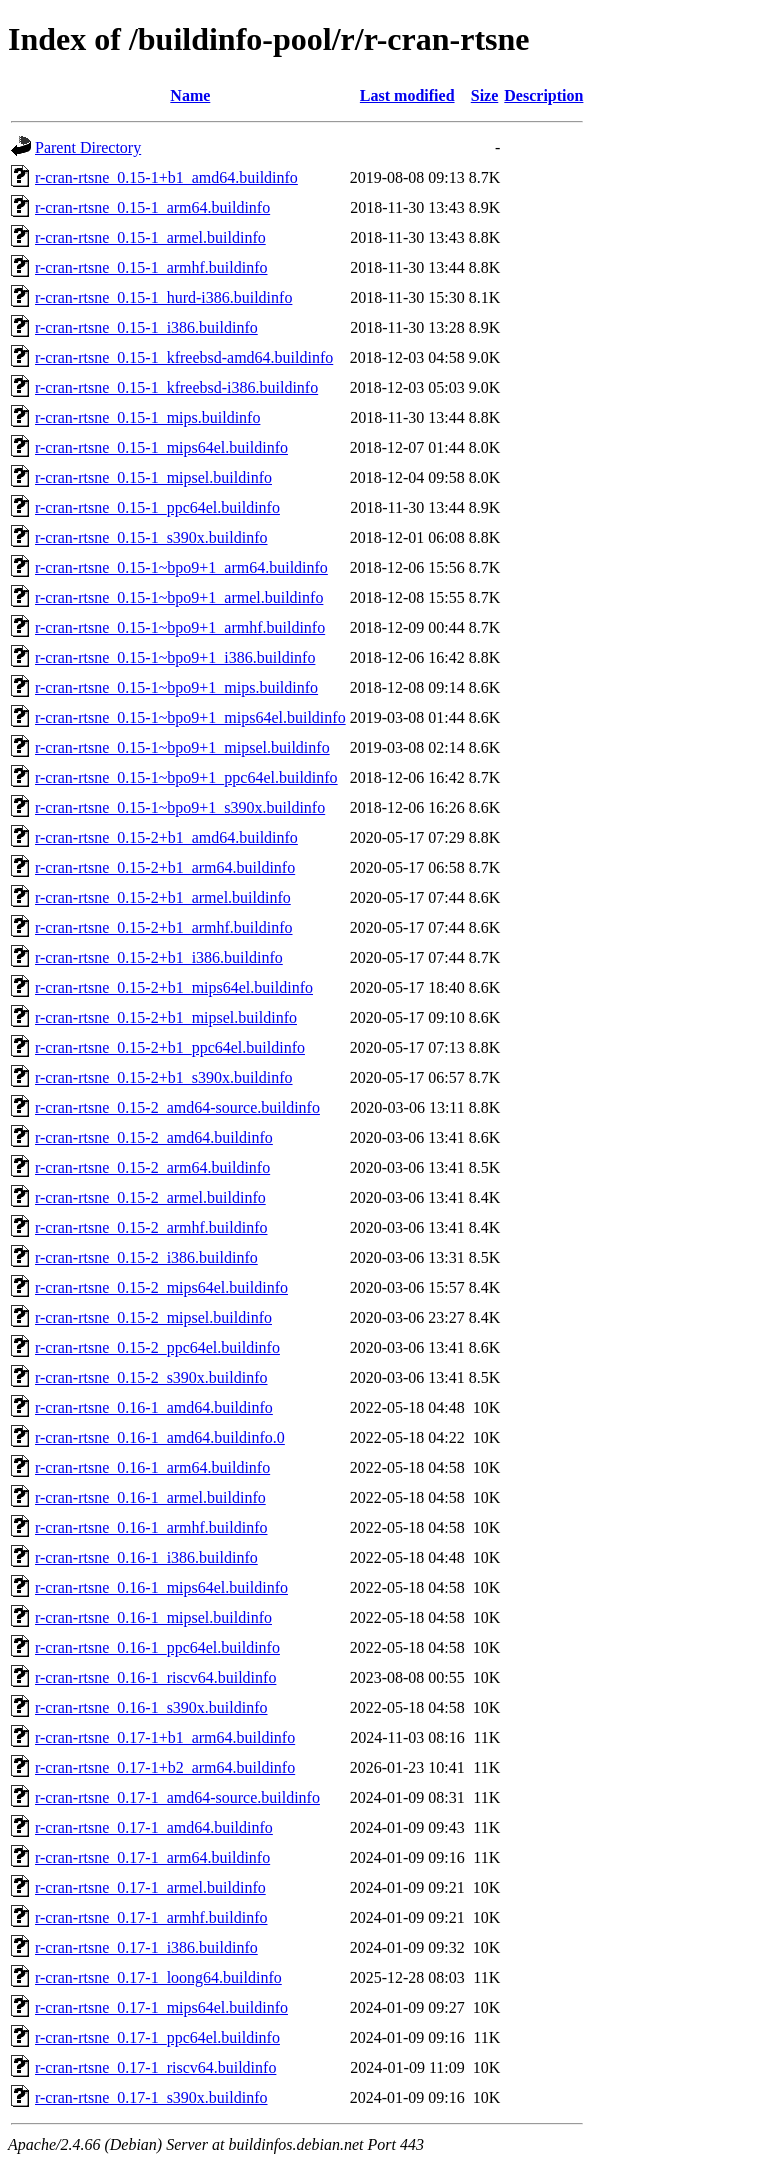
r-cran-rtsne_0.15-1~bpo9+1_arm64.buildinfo (181, 567)
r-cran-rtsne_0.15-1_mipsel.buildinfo (153, 477)
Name (190, 95)
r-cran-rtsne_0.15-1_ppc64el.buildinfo (157, 507)
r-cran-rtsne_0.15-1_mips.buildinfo (147, 417)
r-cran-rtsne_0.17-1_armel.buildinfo (150, 1887)
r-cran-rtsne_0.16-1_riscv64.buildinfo (155, 1677)
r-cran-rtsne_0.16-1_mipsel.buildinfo (153, 1617)
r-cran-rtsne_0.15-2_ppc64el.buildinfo (157, 1347)
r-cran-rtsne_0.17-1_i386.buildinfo (146, 1947)
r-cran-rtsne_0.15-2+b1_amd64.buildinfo (166, 837)
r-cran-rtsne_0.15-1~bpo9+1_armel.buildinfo (179, 597)
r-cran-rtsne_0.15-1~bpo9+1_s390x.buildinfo (180, 807)
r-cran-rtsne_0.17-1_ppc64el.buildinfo (157, 2037)
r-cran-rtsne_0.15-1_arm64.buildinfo (152, 207)
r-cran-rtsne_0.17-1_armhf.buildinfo (151, 1917)
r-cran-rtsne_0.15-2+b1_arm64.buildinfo (165, 867)
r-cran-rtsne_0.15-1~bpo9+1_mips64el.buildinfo (190, 717)
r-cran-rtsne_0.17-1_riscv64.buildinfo (155, 2067)
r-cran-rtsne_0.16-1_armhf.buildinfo (151, 1527)
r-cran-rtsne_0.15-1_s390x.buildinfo (151, 537)
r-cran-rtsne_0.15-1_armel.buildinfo (150, 237)
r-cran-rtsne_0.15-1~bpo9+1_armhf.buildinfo (180, 627)
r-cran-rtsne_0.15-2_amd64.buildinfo (154, 1137)
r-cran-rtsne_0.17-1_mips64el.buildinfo (161, 2007)
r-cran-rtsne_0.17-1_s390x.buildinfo (151, 2097)
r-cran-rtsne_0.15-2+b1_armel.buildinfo (163, 897)
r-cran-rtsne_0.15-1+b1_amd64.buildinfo (166, 177)
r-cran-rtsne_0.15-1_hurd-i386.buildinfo (163, 297)
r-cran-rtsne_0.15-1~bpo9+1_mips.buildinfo (176, 687)
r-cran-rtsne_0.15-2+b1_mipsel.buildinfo (166, 1017)
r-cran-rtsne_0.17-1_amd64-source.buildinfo (177, 1797)
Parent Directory (88, 147)
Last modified (407, 95)
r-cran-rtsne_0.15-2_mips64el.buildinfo (161, 1287)
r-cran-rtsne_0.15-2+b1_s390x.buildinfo (164, 1077)
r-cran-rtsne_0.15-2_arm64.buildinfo (152, 1167)
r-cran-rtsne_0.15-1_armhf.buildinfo (151, 267)
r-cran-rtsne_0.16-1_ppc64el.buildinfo (157, 1647)
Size (485, 95)
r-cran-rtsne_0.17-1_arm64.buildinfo (152, 1857)
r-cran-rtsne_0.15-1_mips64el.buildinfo (161, 447)
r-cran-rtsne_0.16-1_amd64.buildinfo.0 (160, 1437)
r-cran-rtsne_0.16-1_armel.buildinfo (150, 1497)
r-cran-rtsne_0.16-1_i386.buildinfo (146, 1557)
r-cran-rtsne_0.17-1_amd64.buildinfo (154, 1827)
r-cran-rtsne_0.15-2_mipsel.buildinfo (153, 1317)
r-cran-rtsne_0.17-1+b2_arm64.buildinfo (165, 1767)
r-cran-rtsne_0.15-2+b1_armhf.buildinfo (164, 927)
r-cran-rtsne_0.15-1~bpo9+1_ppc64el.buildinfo (186, 777)
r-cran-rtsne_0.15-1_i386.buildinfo (146, 327)
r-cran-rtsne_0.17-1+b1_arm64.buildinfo (165, 1737)
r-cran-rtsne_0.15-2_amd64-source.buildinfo (177, 1107)
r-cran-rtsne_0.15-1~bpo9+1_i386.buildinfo (175, 657)
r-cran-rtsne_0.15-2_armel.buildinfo (150, 1197)
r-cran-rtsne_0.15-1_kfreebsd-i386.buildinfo (176, 387)
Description (543, 95)
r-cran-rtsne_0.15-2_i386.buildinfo (146, 1257)
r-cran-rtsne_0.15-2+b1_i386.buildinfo (159, 957)
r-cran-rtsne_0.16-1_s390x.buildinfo (151, 1707)
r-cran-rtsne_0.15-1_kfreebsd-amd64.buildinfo (184, 357)
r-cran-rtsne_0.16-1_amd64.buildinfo (154, 1407)
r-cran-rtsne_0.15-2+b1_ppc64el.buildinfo (170, 1047)
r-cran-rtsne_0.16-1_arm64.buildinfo (152, 1467)
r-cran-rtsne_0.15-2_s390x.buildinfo (151, 1377)
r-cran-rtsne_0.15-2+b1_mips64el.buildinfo (174, 987)
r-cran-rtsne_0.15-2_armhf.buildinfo (151, 1227)
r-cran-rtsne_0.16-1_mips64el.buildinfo (161, 1587)
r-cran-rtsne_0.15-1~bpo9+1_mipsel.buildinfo (182, 747)
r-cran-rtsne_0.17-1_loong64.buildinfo (158, 1977)
